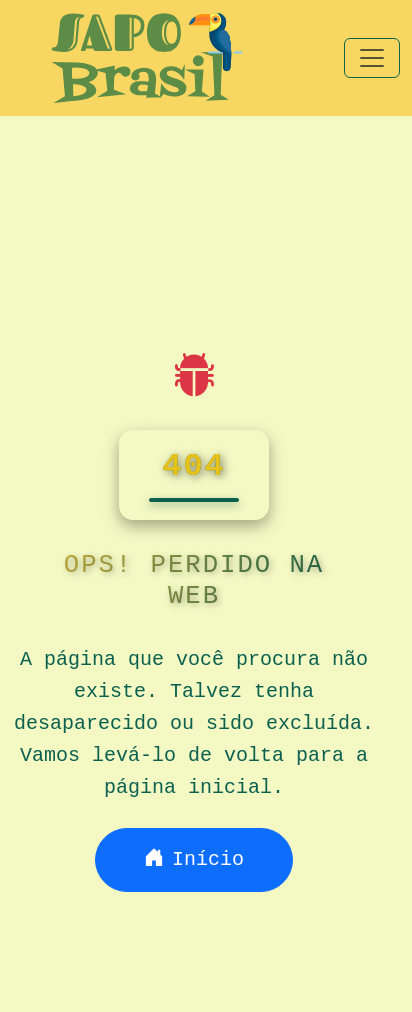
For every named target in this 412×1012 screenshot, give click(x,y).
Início (194, 859)
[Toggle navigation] (372, 58)
